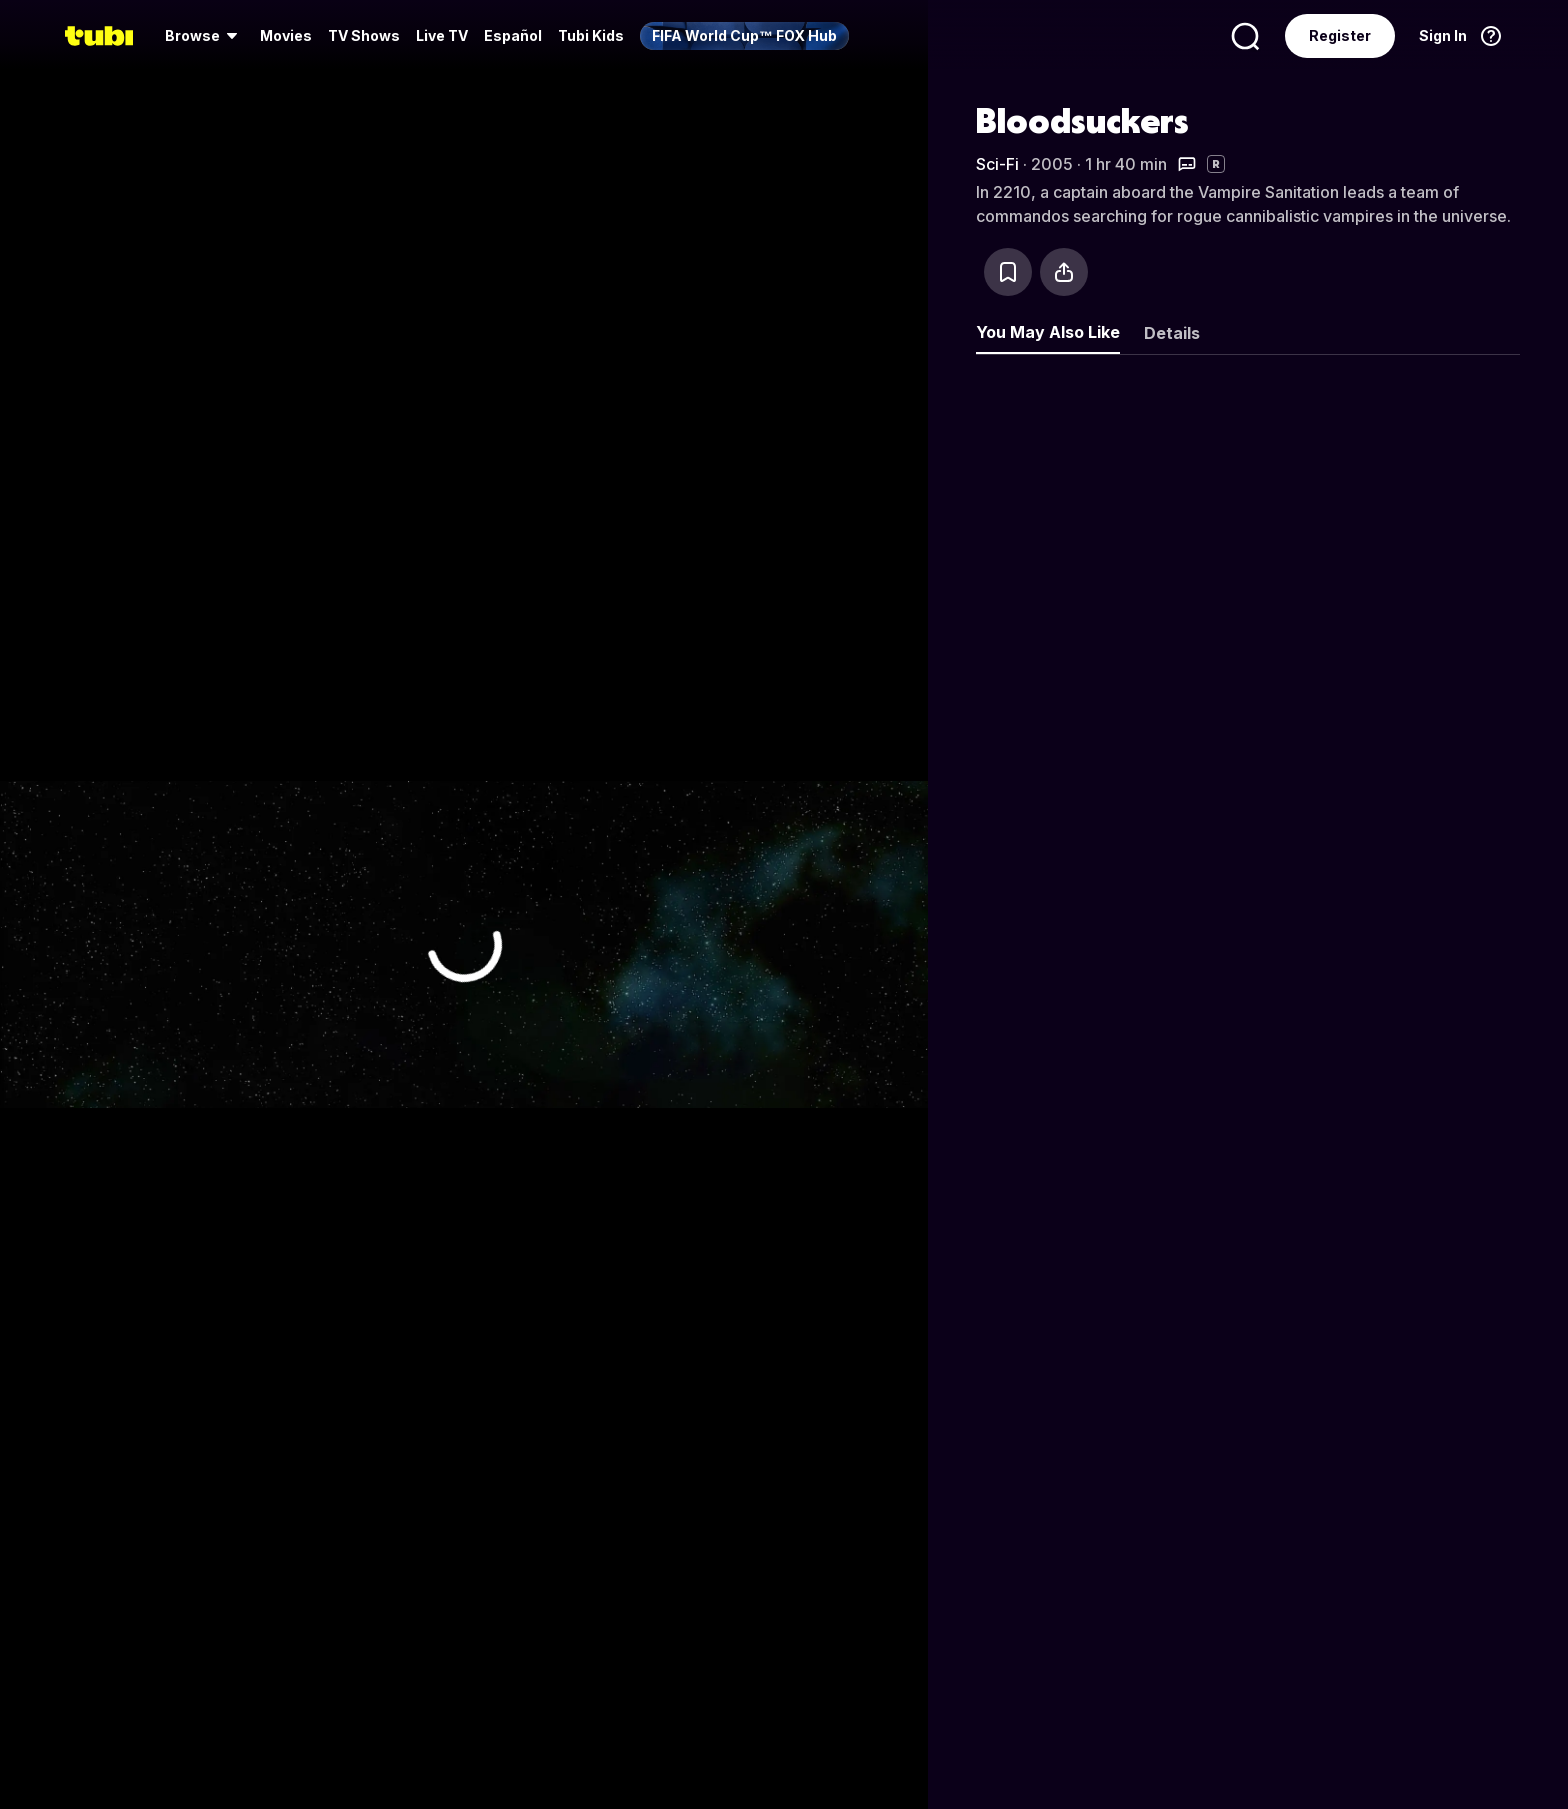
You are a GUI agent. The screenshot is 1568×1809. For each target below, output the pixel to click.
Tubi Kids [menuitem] (591, 35)
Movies (286, 35)
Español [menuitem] (513, 35)
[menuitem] (204, 36)
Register (1340, 35)
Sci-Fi (997, 164)
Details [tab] (1172, 333)
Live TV (442, 35)
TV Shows (364, 35)
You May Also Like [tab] (1048, 332)
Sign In (1443, 35)
